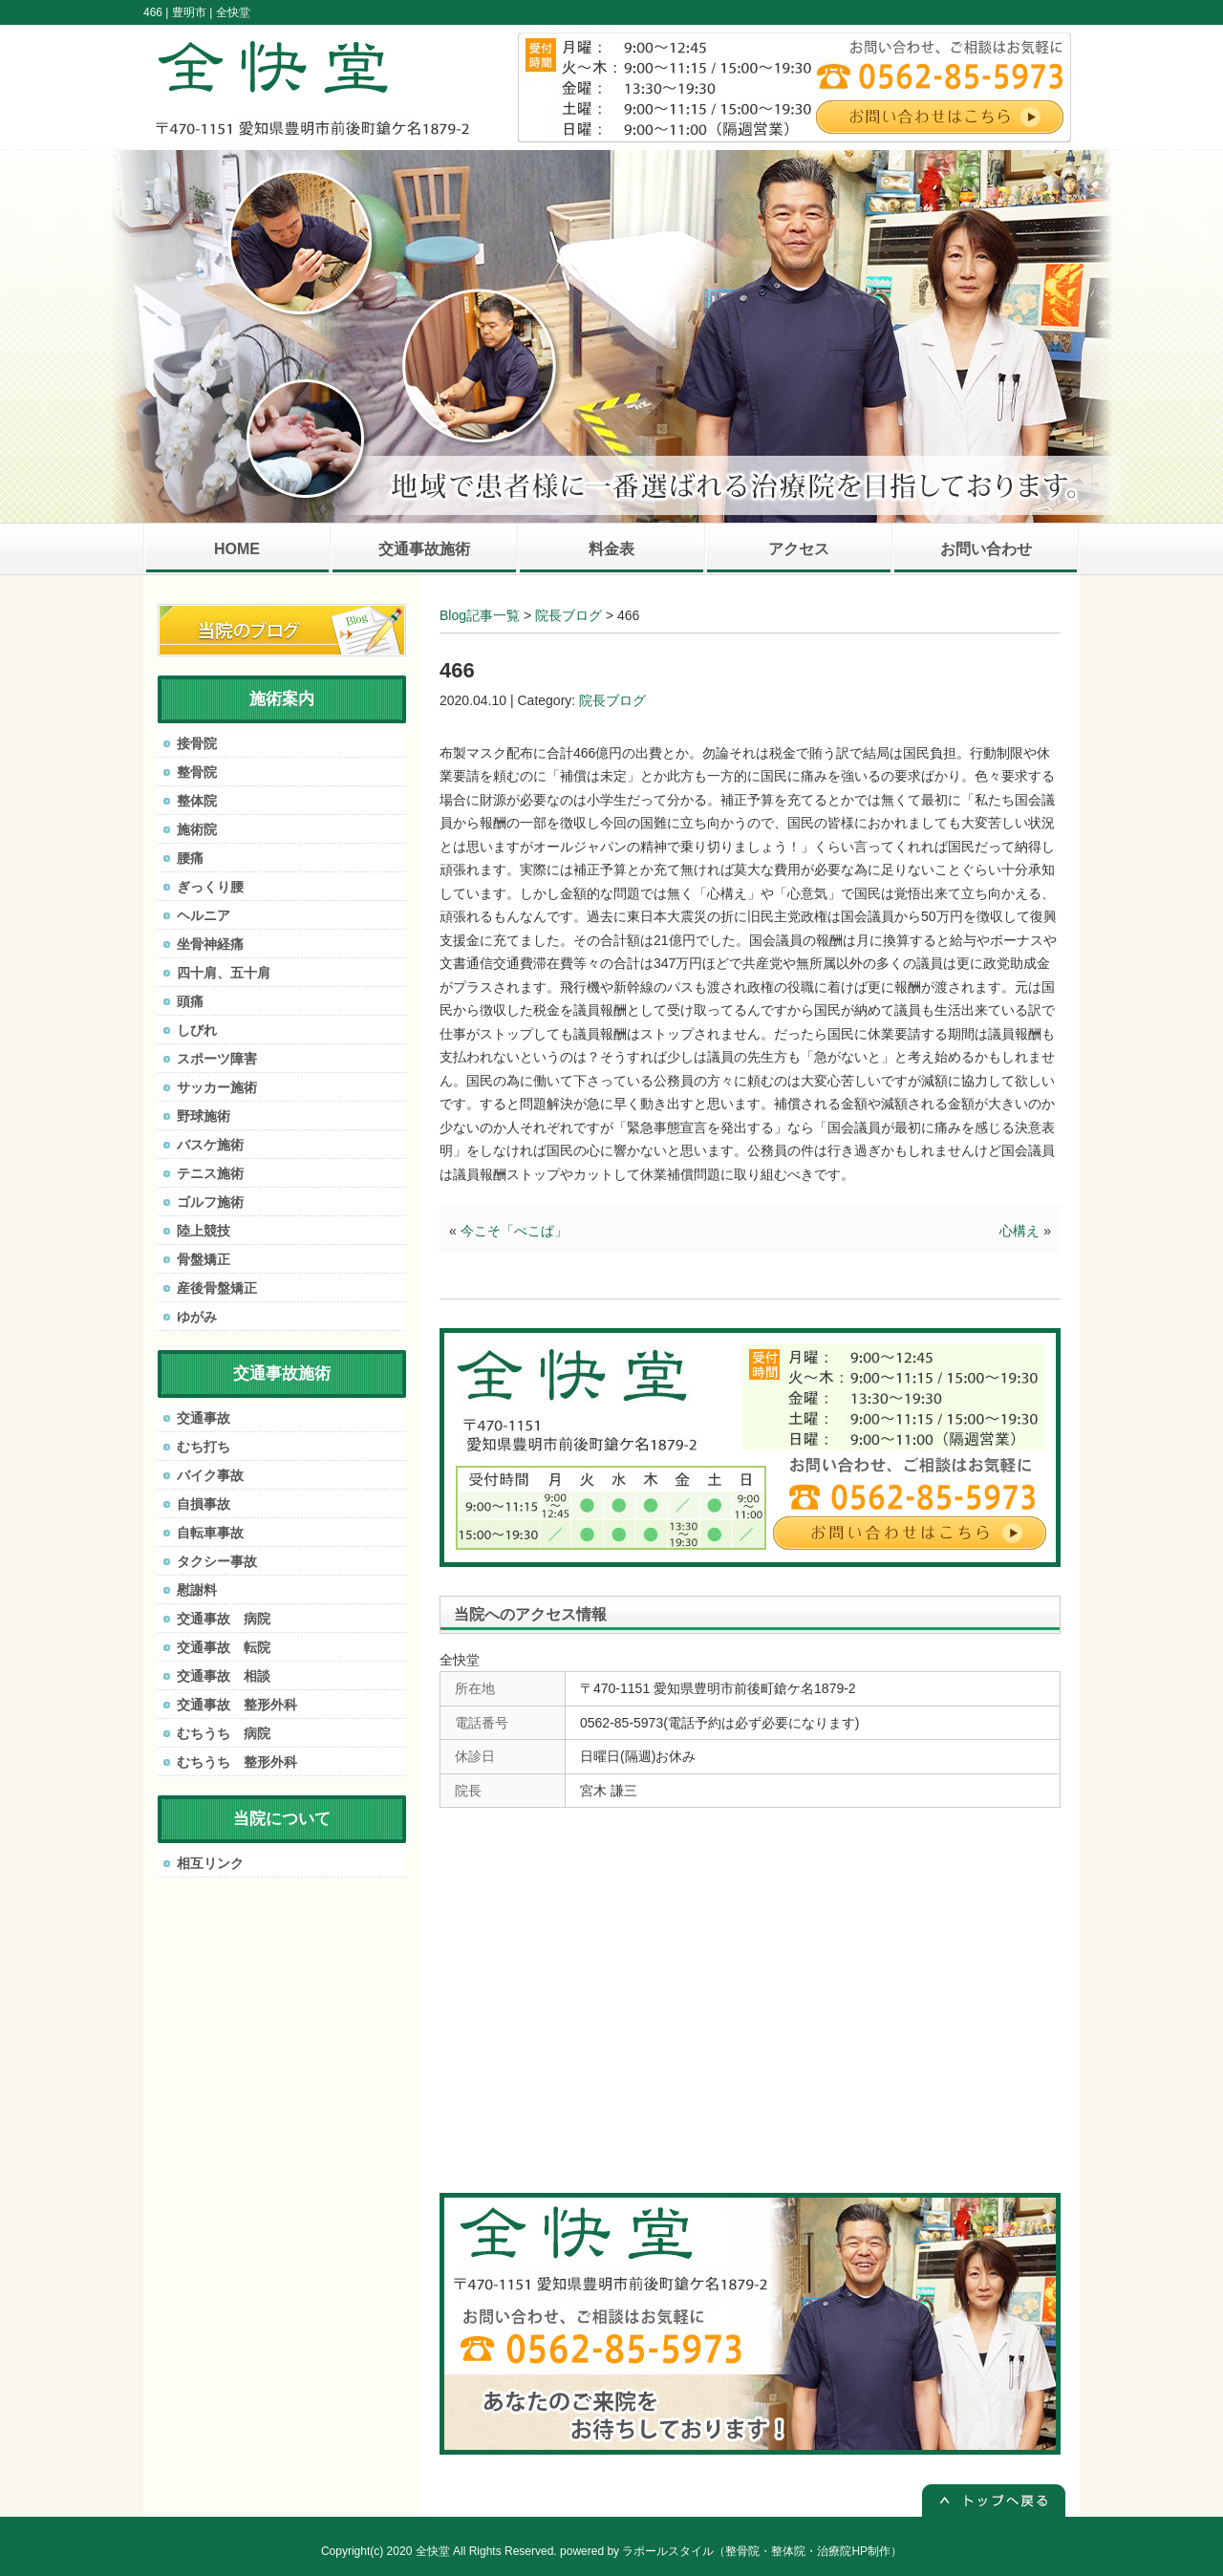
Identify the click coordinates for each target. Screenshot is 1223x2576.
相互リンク (210, 1863)
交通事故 (203, 1418)
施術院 (197, 829)
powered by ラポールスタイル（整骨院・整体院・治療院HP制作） (731, 2551)
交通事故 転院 (223, 1647)
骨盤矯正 (203, 1259)
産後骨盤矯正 (217, 1288)
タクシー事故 (217, 1561)
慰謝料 (197, 1590)
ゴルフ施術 (210, 1202)
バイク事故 (210, 1475)
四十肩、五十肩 (223, 972)
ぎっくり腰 (210, 886)
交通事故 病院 (223, 1618)
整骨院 (197, 772)
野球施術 (203, 1116)
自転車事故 (210, 1532)
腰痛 (190, 858)
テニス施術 (210, 1173)
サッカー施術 (217, 1087)
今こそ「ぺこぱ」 (514, 1230)
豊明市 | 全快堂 (211, 12)
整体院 (197, 800)
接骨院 (197, 743)
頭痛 (190, 1001)
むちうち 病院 (223, 1733)
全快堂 (433, 2551)
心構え (1019, 1230)
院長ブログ (568, 615)
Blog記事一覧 (480, 615)
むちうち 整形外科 (237, 1762)
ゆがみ (197, 1316)
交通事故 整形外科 (237, 1704)
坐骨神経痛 (210, 944)
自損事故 (203, 1504)
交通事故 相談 (223, 1676)
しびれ (197, 1030)
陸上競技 (203, 1230)
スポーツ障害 (217, 1058)
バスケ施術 (210, 1144)
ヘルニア (203, 915)
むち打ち (203, 1446)
